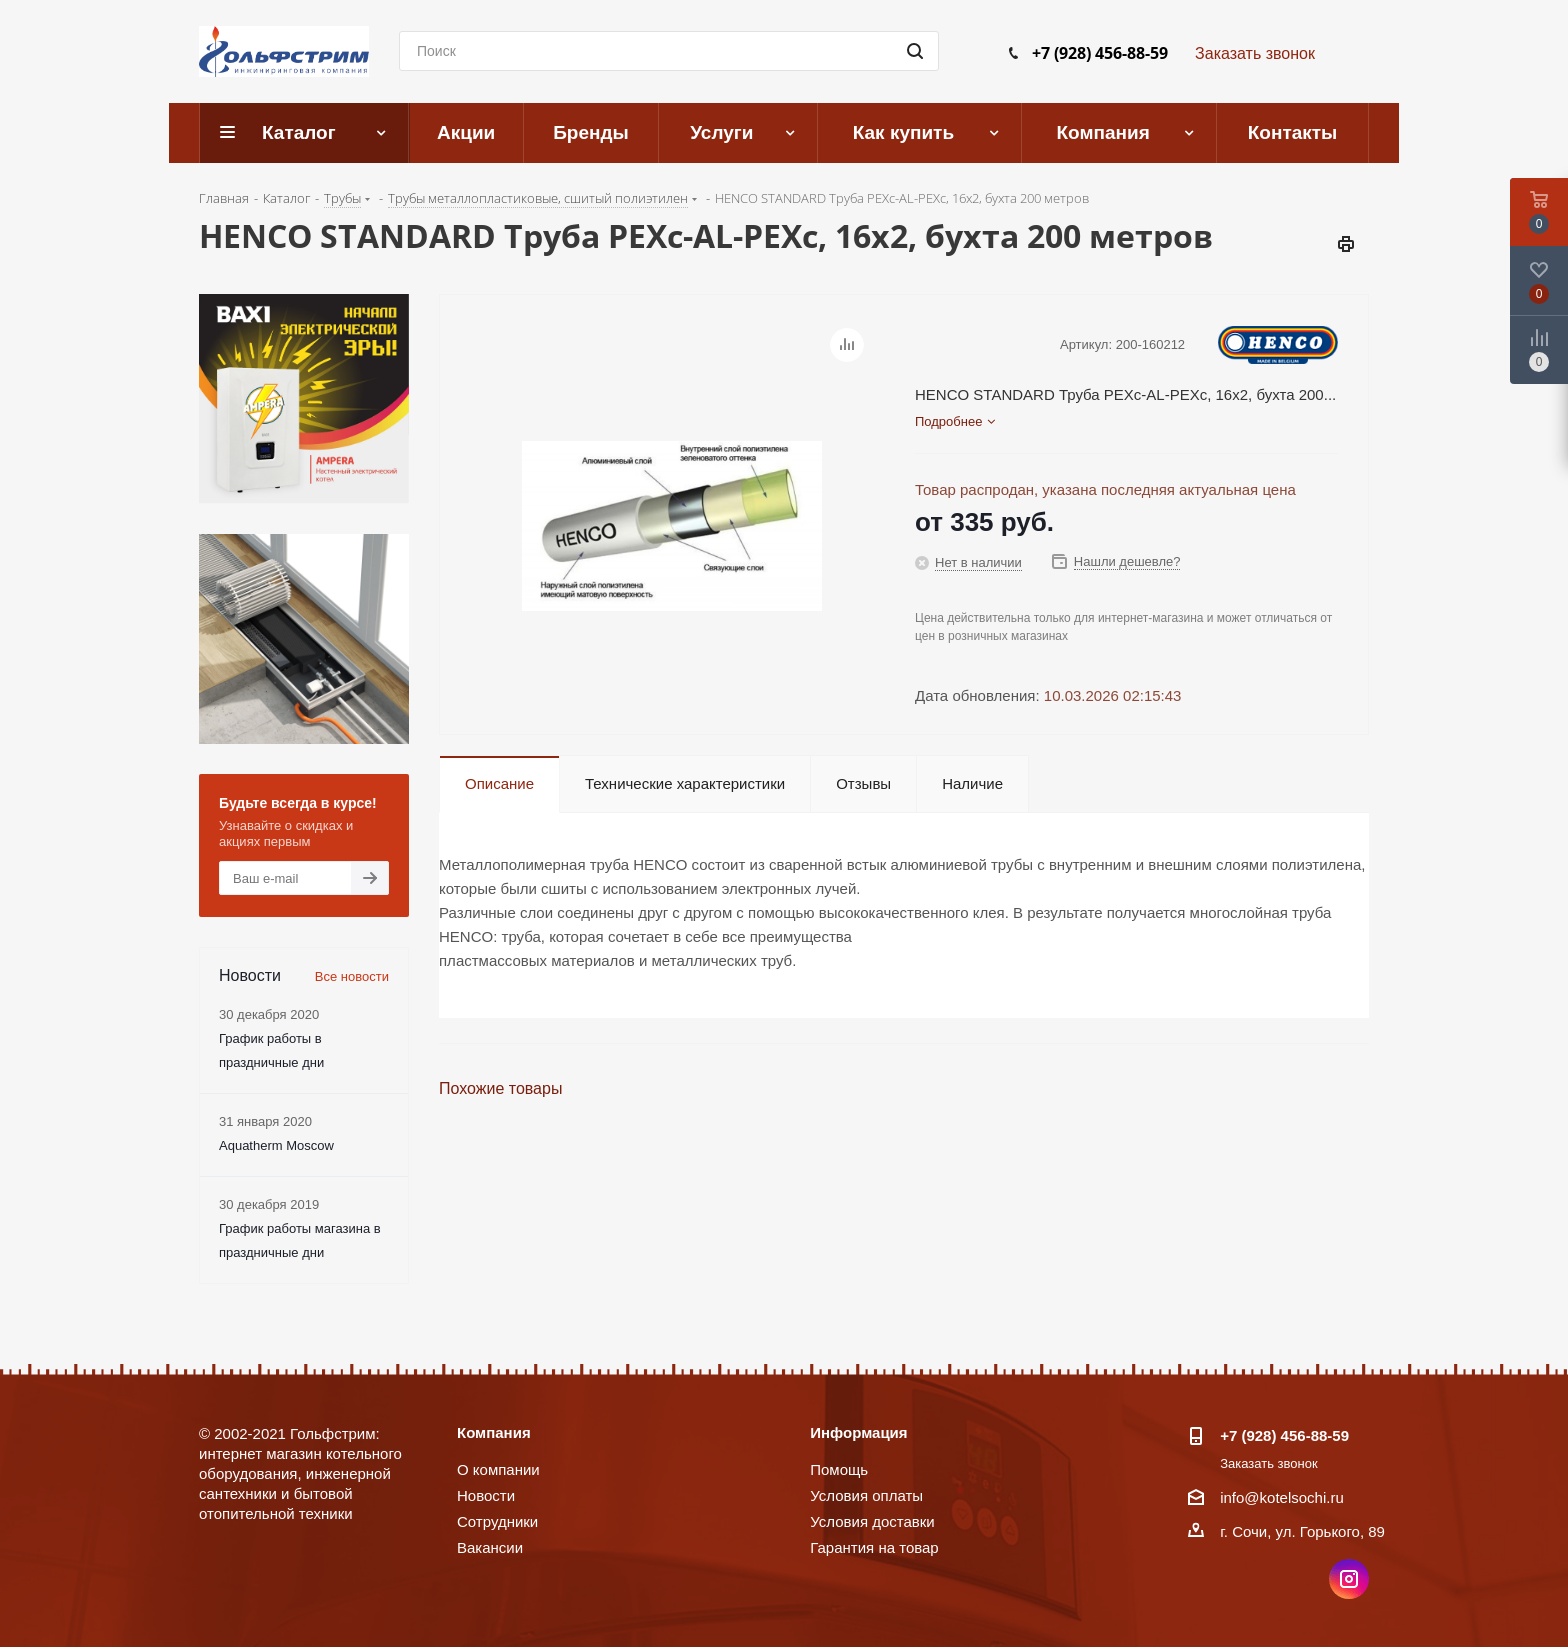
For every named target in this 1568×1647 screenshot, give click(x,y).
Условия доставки (872, 1521)
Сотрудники (497, 1521)
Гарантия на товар (874, 1547)
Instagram (1349, 1579)
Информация (858, 1432)
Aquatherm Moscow (276, 1145)
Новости (486, 1495)
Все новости (352, 976)
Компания (494, 1432)
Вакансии (490, 1547)
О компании (498, 1469)
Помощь (839, 1469)
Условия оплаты (866, 1495)
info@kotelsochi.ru (1282, 1497)
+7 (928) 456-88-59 (1100, 53)
